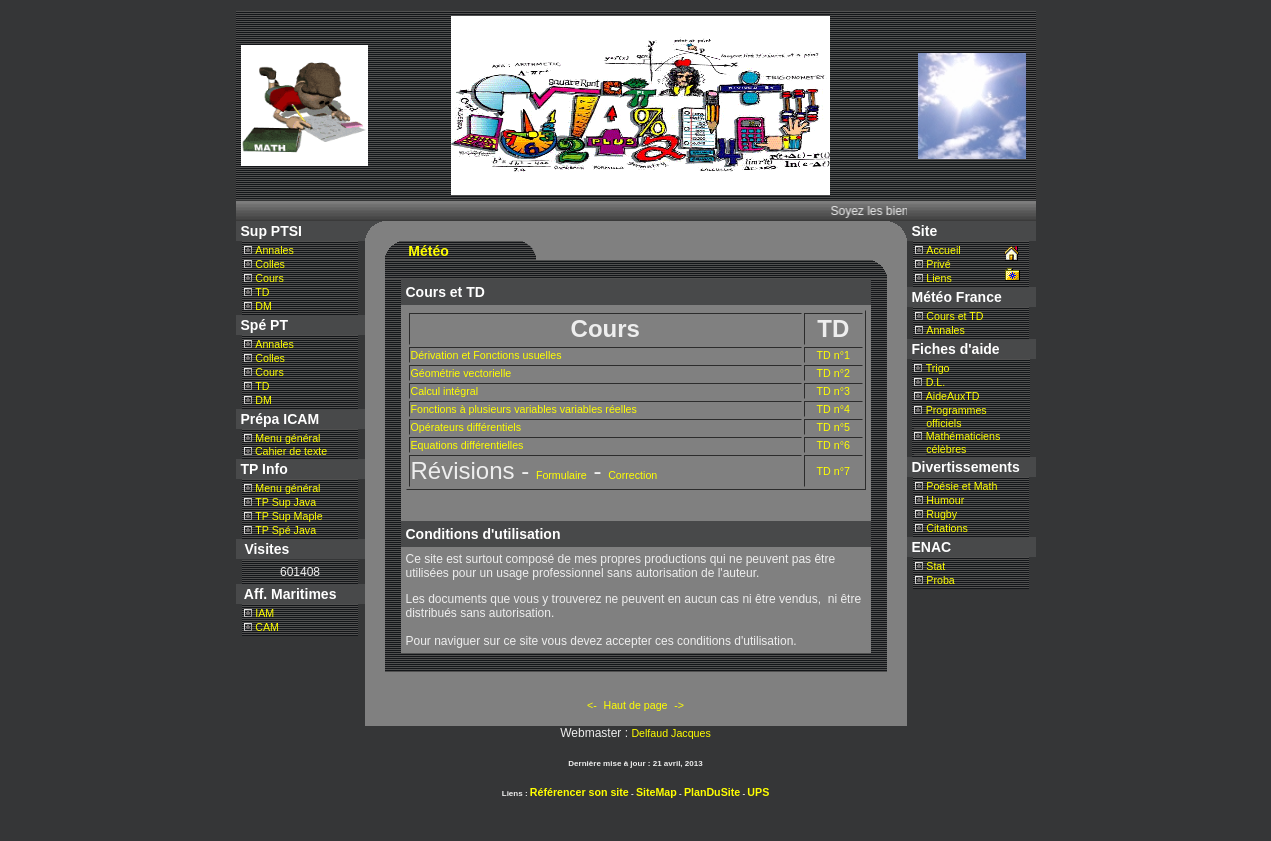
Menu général (287, 438)
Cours (269, 278)
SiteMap (656, 792)
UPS (758, 792)
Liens (938, 278)
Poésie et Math (961, 486)
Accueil (943, 250)
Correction (632, 475)
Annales (274, 250)
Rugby (941, 514)
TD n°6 (833, 445)
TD (262, 292)
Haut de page (636, 705)
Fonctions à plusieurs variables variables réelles (524, 409)
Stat (935, 566)
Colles (270, 264)
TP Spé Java (285, 530)
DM (263, 306)
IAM (264, 613)
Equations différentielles (467, 445)
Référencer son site (579, 792)
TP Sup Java (285, 502)
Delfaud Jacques (670, 733)
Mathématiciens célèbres (957, 442)
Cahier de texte (289, 451)
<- (592, 705)
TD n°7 (833, 471)
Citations (946, 528)
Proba (940, 580)
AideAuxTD (953, 396)
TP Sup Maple (288, 516)
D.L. (936, 382)
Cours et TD (954, 316)
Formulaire (561, 475)
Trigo (938, 368)
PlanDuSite (712, 792)
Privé (938, 264)
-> (679, 705)
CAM (267, 627)
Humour (945, 500)
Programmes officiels (950, 416)
